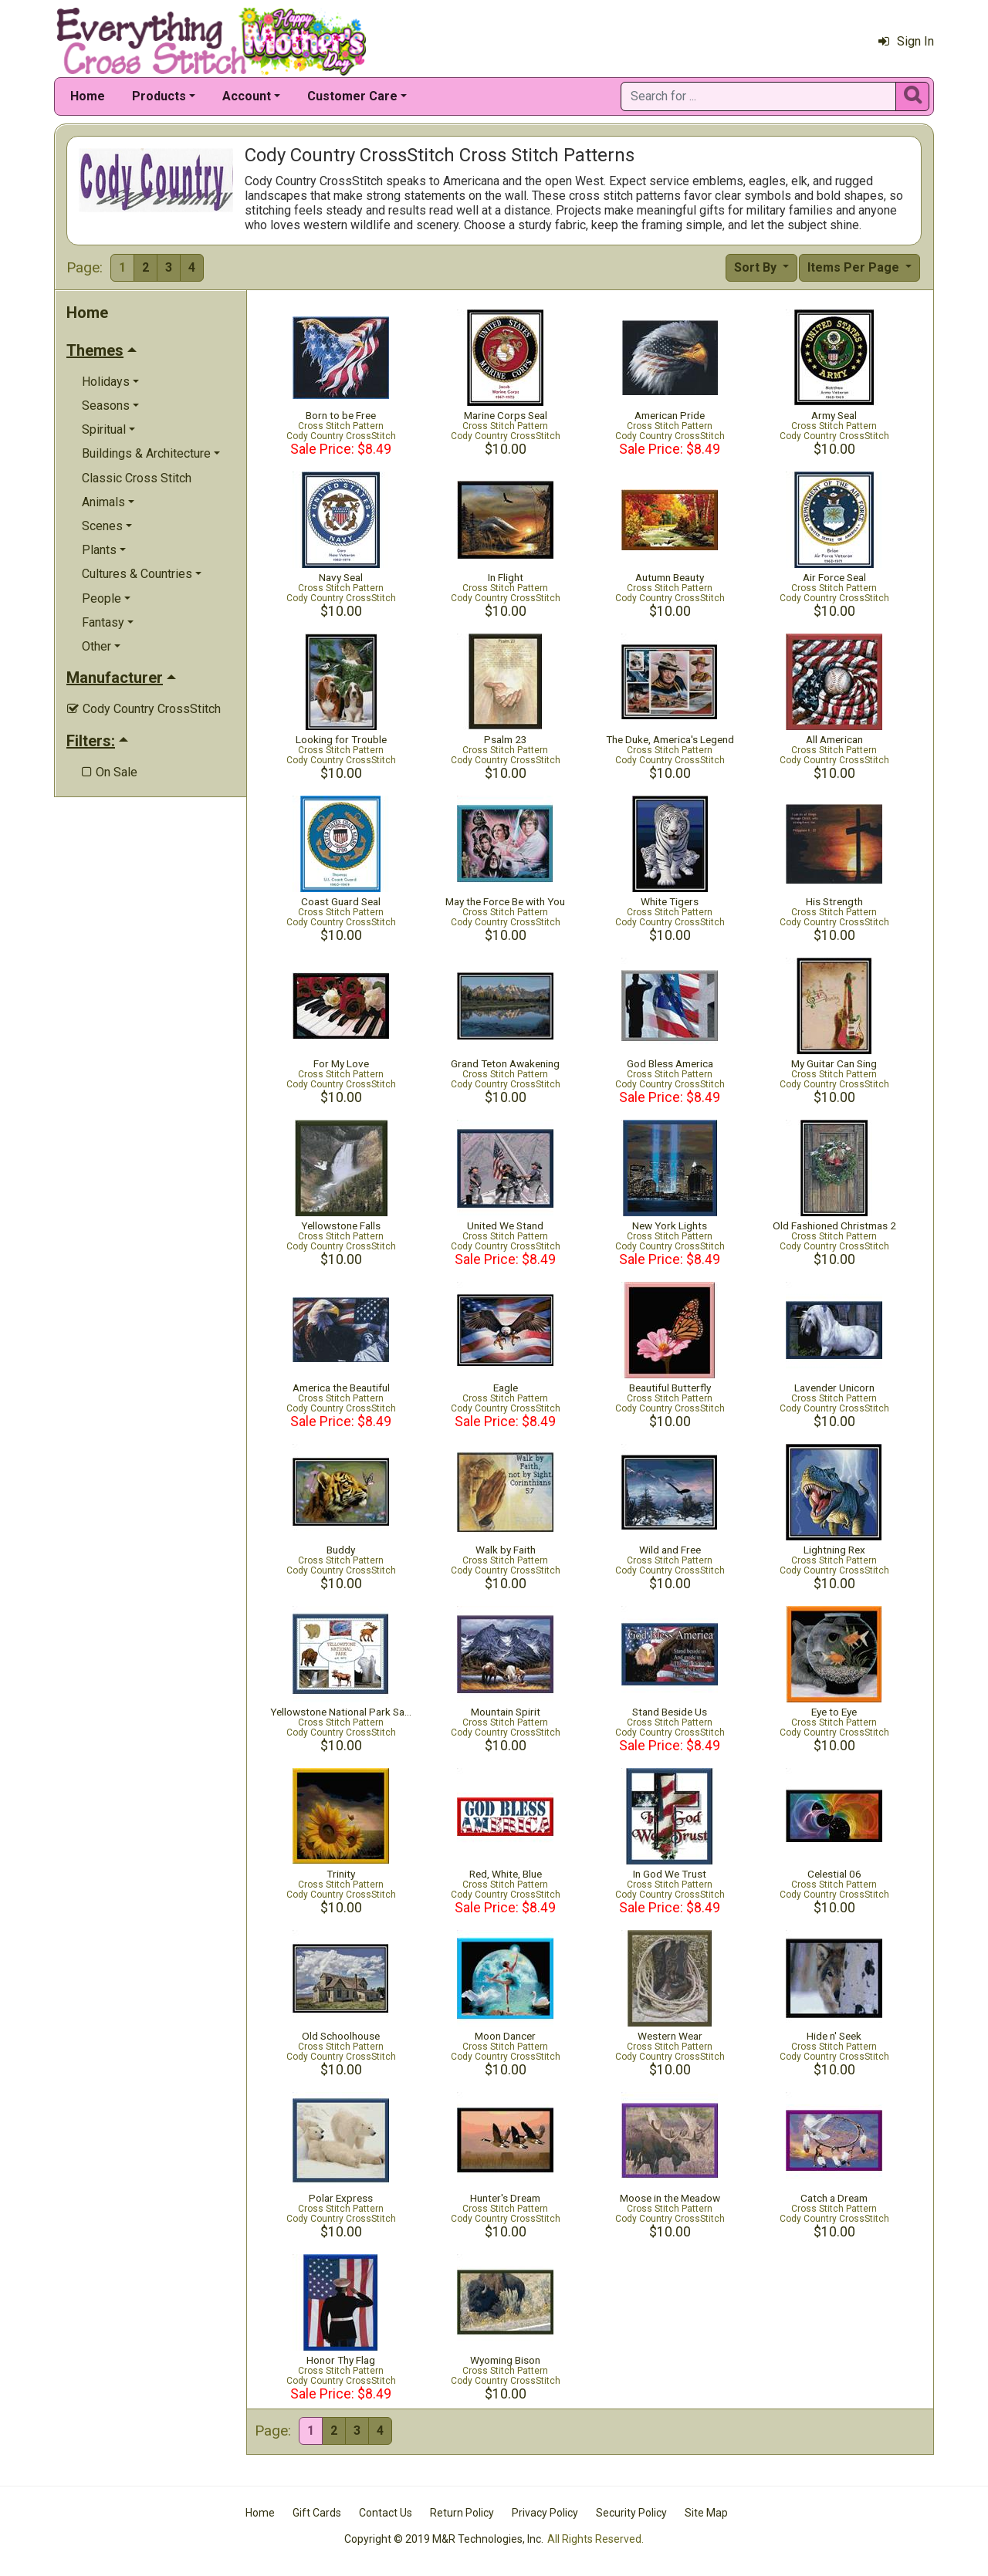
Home (87, 96)
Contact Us (385, 2513)
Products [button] (159, 96)
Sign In (906, 41)
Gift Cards (317, 2513)
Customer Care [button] (352, 96)
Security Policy (631, 2513)
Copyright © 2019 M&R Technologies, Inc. (443, 2539)
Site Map (706, 2513)
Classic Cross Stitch (136, 478)
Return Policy (462, 2513)
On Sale (109, 772)
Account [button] (246, 96)
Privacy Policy (545, 2513)
